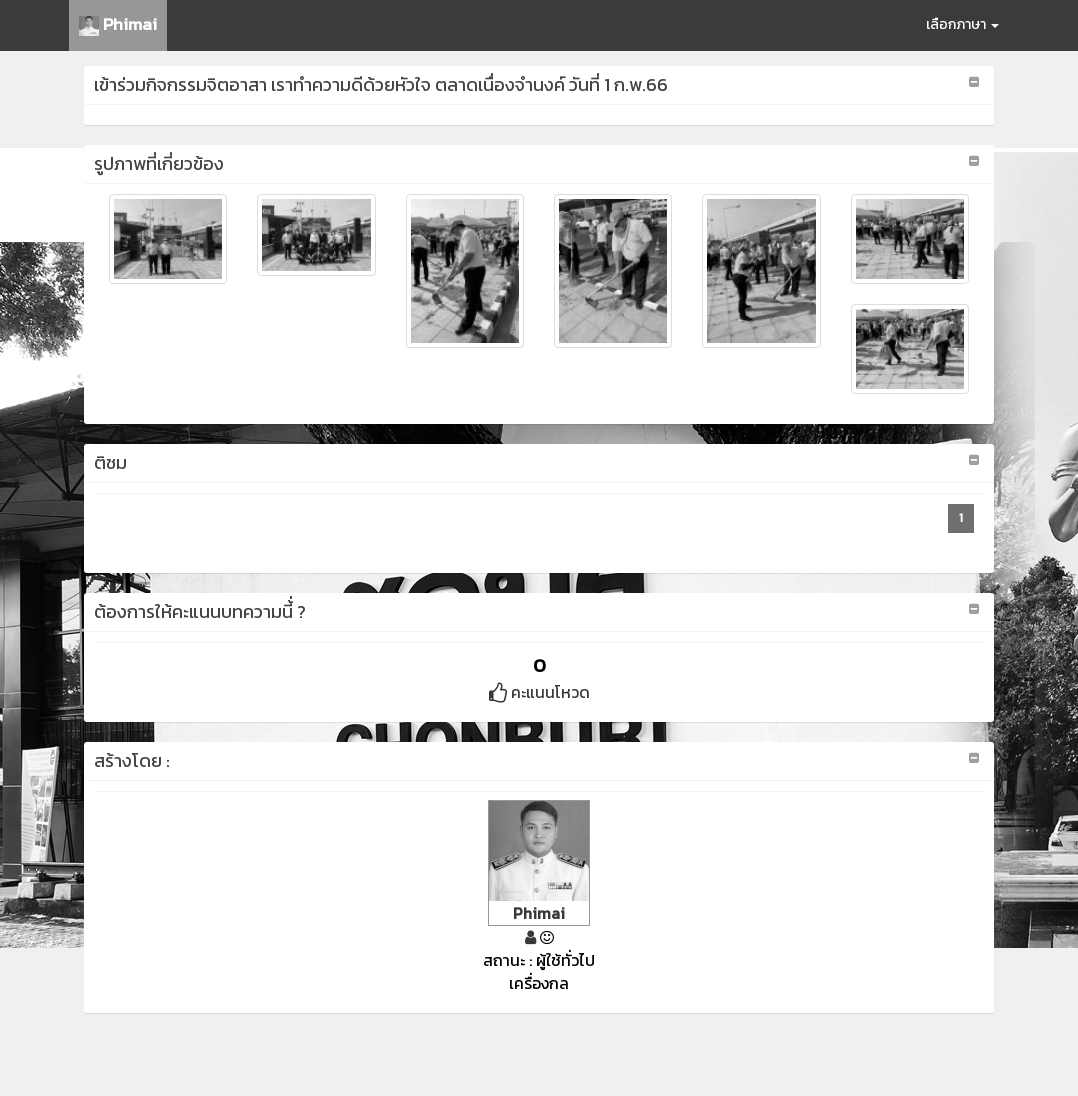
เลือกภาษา (962, 24)
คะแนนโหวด (539, 692)
